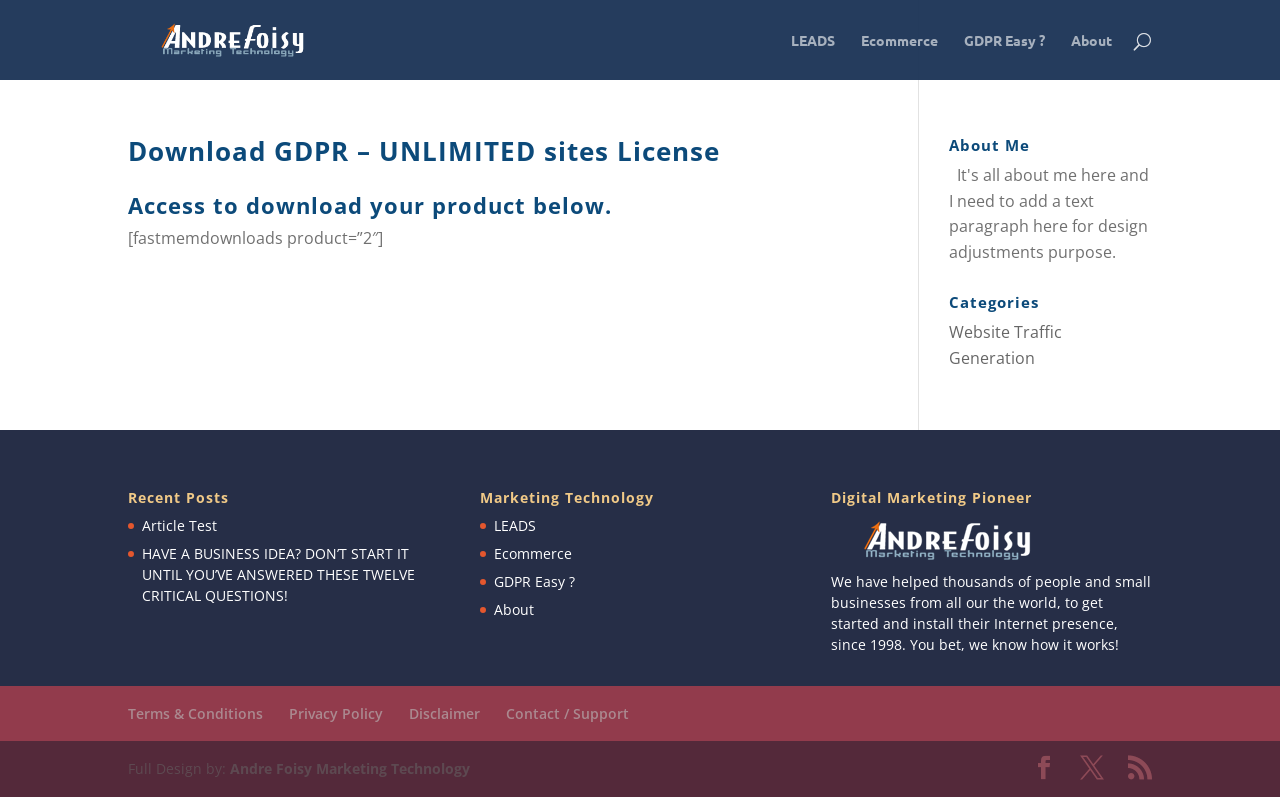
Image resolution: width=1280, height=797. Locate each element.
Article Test (179, 525)
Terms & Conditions (195, 713)
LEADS (813, 41)
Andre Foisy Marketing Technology (350, 768)
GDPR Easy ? (1004, 41)
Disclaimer (444, 713)
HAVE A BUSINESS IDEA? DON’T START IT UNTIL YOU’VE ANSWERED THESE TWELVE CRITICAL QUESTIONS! (278, 574)
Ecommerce (899, 41)
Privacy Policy (336, 713)
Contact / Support (567, 713)
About (1091, 41)
